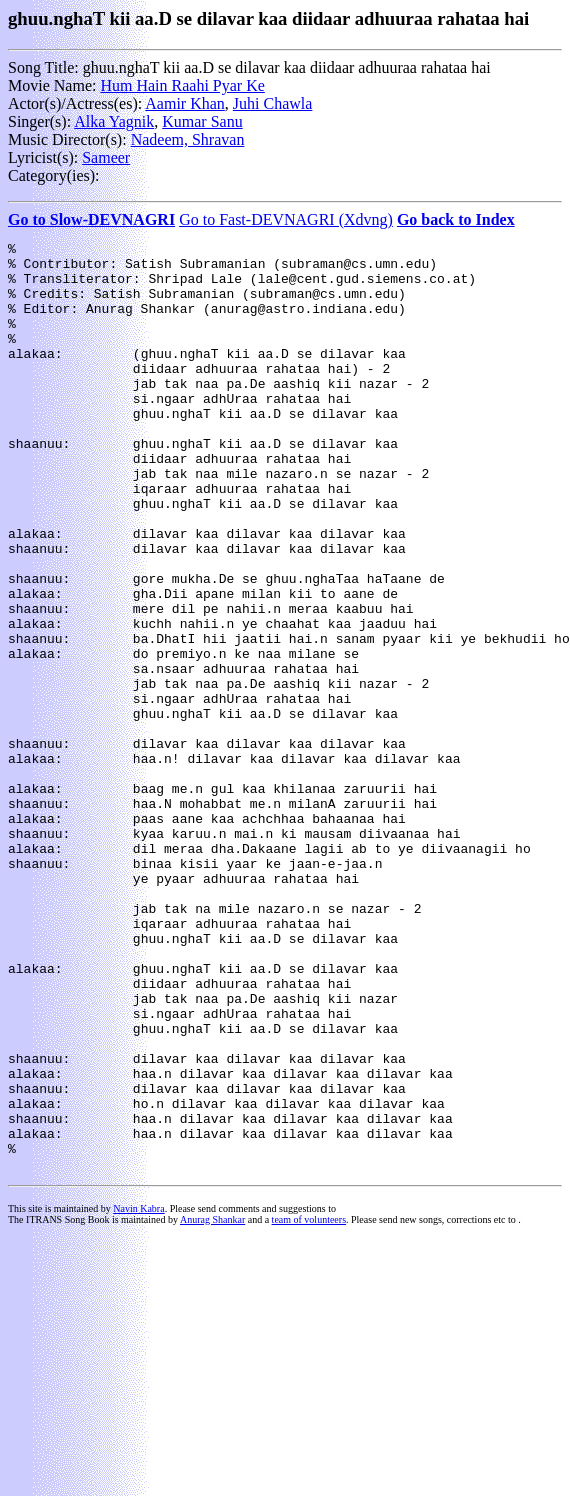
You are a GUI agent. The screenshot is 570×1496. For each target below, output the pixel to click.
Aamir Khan (185, 103)
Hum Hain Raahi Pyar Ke (182, 85)
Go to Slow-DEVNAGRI (91, 219)
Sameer (106, 157)
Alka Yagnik (114, 121)
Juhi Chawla (273, 103)
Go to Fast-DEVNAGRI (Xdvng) (286, 219)
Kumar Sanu (202, 121)
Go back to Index (456, 219)
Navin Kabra (138, 1394)
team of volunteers (309, 1405)
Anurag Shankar (212, 1405)
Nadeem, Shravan (188, 139)
